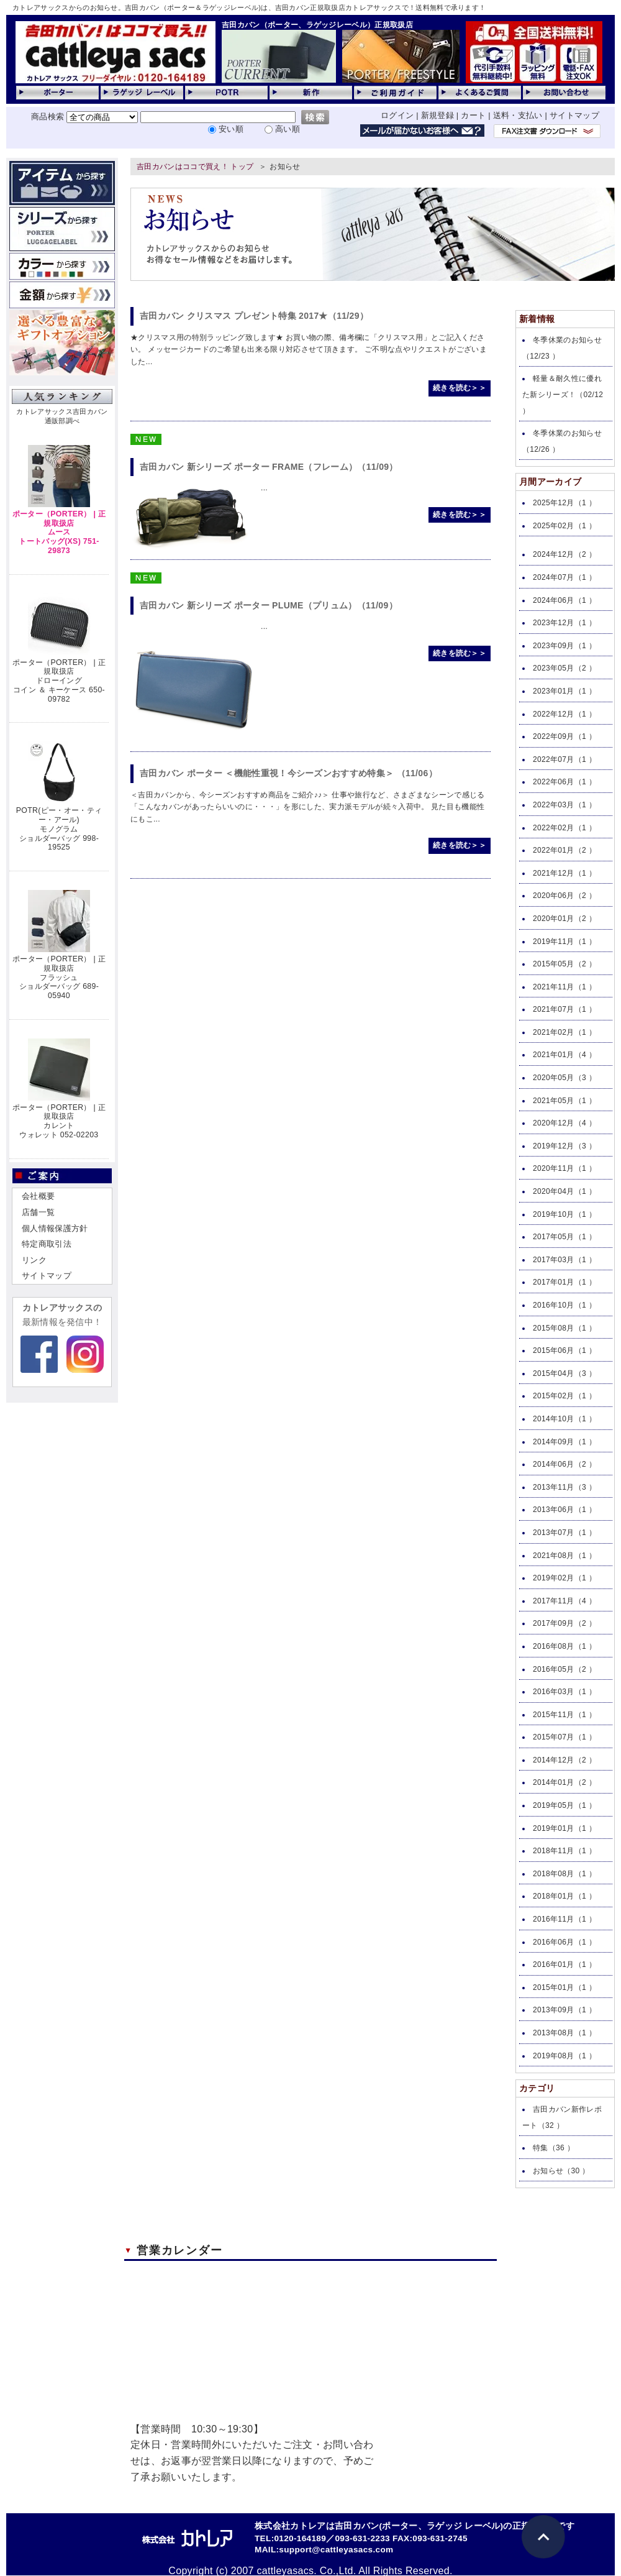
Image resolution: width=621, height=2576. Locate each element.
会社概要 (38, 1196)
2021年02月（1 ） (564, 1032)
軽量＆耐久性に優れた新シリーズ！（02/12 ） (562, 394)
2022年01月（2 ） (564, 850)
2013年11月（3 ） (564, 1487)
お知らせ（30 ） (561, 2170)
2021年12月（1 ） (564, 873)
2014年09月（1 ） (564, 1441)
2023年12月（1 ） (564, 622)
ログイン (397, 115)
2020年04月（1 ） (564, 1191)
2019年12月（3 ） (564, 1146)
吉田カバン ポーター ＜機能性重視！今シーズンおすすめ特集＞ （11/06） (288, 773)
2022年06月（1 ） (564, 781)
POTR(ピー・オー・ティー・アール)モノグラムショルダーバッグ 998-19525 (59, 828)
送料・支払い (518, 115)
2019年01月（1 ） (564, 1828)
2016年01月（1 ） (564, 1964)
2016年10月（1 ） (564, 1305)
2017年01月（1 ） (564, 1282)
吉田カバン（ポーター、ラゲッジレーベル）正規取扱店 (317, 25)
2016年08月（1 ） (564, 1646)
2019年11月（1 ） (564, 941)
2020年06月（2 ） (564, 895)
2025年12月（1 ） (564, 502)
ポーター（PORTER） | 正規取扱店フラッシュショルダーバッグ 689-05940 (59, 977)
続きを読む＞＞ (459, 387)
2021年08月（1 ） (564, 1555)
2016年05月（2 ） (564, 1669)
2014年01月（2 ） (564, 1782)
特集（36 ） (553, 2147)
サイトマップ (574, 115)
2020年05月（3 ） (564, 1077)
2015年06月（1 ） (564, 1350)
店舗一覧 (38, 1212)
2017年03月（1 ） (564, 1259)
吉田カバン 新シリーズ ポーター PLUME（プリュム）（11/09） (268, 605)
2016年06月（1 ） (564, 1942)
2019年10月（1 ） (564, 1214)
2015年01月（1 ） (564, 1987)
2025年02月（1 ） (564, 525)
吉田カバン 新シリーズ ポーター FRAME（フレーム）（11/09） (269, 467)
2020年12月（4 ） (564, 1123)
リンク (34, 1260)
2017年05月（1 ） (564, 1236)
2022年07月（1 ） (564, 759)
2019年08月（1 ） (564, 2055)
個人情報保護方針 (55, 1228)
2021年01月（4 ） (564, 1054)
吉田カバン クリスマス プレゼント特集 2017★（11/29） (254, 316)
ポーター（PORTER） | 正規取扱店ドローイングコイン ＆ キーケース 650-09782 (59, 681)
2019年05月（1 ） (564, 1805)
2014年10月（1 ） (564, 1418)
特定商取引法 (46, 1244)
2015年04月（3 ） (564, 1373)
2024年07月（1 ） (564, 577)
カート (473, 115)
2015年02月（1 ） (564, 1395)
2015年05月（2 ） (564, 964)
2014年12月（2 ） (564, 1760)
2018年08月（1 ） (564, 1873)
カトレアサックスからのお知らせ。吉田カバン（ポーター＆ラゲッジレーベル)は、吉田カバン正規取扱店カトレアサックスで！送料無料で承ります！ (249, 7)
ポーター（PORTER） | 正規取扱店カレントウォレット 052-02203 (59, 1121)
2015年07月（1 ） (564, 1737)
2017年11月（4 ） (564, 1601)
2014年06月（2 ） (564, 1464)
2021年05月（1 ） (564, 1100)
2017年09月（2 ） (564, 1623)
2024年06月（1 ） (564, 600)
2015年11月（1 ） (564, 1714)
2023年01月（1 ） (564, 691)
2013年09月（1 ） (564, 2009)
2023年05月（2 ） (564, 668)
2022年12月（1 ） (564, 714)
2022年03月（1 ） (564, 804)
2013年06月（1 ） (564, 1509)
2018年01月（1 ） (564, 1896)
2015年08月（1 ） (564, 1328)
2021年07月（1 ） (564, 1009)
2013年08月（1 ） (564, 2032)
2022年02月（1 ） (564, 827)
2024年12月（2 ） (564, 554)
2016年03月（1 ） (564, 1691)
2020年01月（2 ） (564, 918)
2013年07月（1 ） (564, 1532)
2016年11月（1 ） (564, 1919)
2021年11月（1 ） (564, 987)
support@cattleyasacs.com (336, 2549)
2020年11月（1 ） (564, 1168)
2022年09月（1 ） (564, 736)
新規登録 (437, 115)
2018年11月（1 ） (564, 1850)
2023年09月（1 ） (564, 645)
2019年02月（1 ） (564, 1578)
